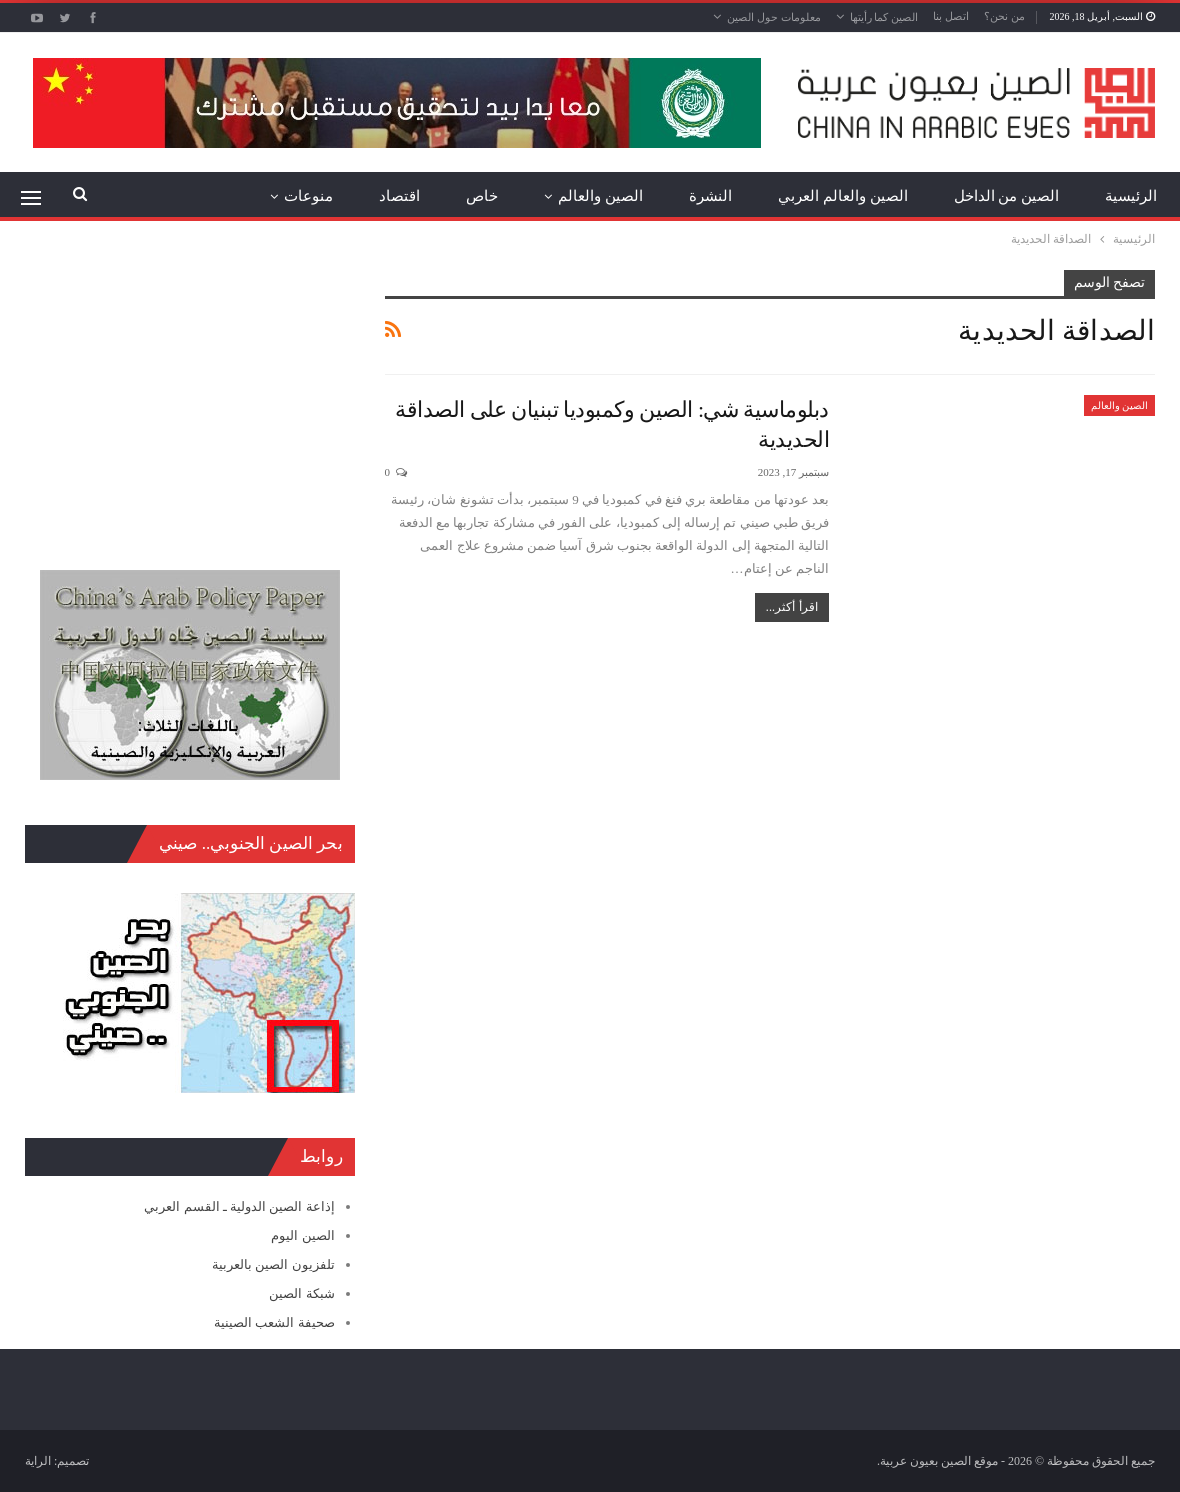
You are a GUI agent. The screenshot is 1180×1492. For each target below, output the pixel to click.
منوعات (308, 196)
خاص (482, 196)
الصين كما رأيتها (884, 17)
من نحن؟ (1004, 16)
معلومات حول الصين (774, 17)
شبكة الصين (301, 1293)
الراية (38, 1461)
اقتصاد (399, 196)
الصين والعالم (600, 196)
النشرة (710, 196)
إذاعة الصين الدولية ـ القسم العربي (239, 1206)
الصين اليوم (302, 1235)
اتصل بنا (951, 16)
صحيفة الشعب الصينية (274, 1322)
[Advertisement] (190, 395)
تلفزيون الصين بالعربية (273, 1264)
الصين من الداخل (1007, 196)
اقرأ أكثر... (792, 607)
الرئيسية (1131, 196)
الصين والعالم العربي (843, 196)
